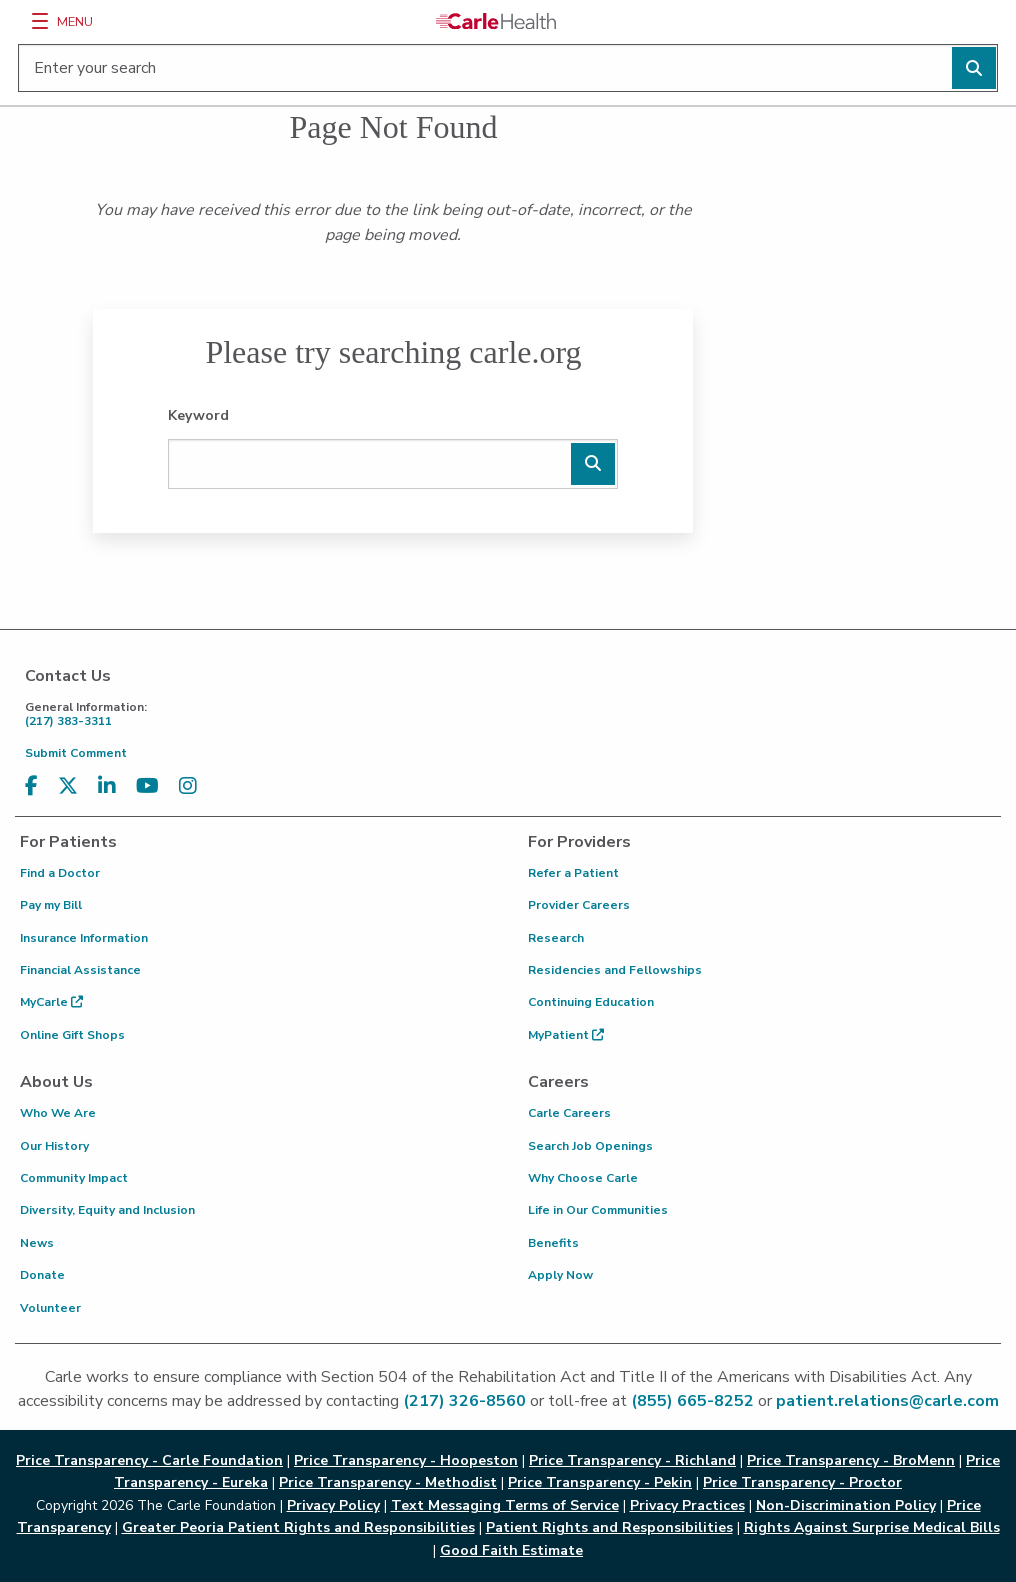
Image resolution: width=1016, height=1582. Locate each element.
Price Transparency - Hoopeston (406, 1460)
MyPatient (566, 1035)
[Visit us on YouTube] (147, 786)
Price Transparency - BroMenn (851, 1460)
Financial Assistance (80, 970)
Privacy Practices (687, 1505)
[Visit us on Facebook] (31, 786)
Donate (42, 1275)
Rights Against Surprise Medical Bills (872, 1527)
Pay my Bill (51, 905)
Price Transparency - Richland (632, 1460)
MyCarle (51, 1002)
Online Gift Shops (72, 1035)
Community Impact (74, 1178)
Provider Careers (579, 905)
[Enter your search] (508, 68)
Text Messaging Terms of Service (505, 1505)
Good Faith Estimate (511, 1550)
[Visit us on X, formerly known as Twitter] (68, 786)
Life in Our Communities (598, 1210)
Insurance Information (84, 938)
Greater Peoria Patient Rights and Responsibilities (298, 1527)
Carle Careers (569, 1113)
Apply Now (560, 1275)
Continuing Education (591, 1002)
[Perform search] (974, 68)
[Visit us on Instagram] (188, 786)
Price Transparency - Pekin (600, 1482)
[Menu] (40, 21)
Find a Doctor (60, 873)
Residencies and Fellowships (615, 970)
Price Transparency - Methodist (388, 1482)
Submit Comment (76, 753)
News (37, 1243)
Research (556, 938)
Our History (54, 1146)
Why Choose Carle (583, 1178)
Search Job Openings (590, 1146)
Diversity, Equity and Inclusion (107, 1210)
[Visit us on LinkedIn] (107, 786)
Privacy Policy (333, 1505)
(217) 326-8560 (464, 1401)
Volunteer (50, 1308)
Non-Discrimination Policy (846, 1505)
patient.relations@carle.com (887, 1401)
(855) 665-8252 (692, 1401)
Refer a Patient (573, 873)
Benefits (553, 1243)
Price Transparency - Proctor (802, 1482)
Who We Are (58, 1113)
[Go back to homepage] (496, 21)
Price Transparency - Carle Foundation (149, 1460)
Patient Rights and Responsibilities (609, 1527)
